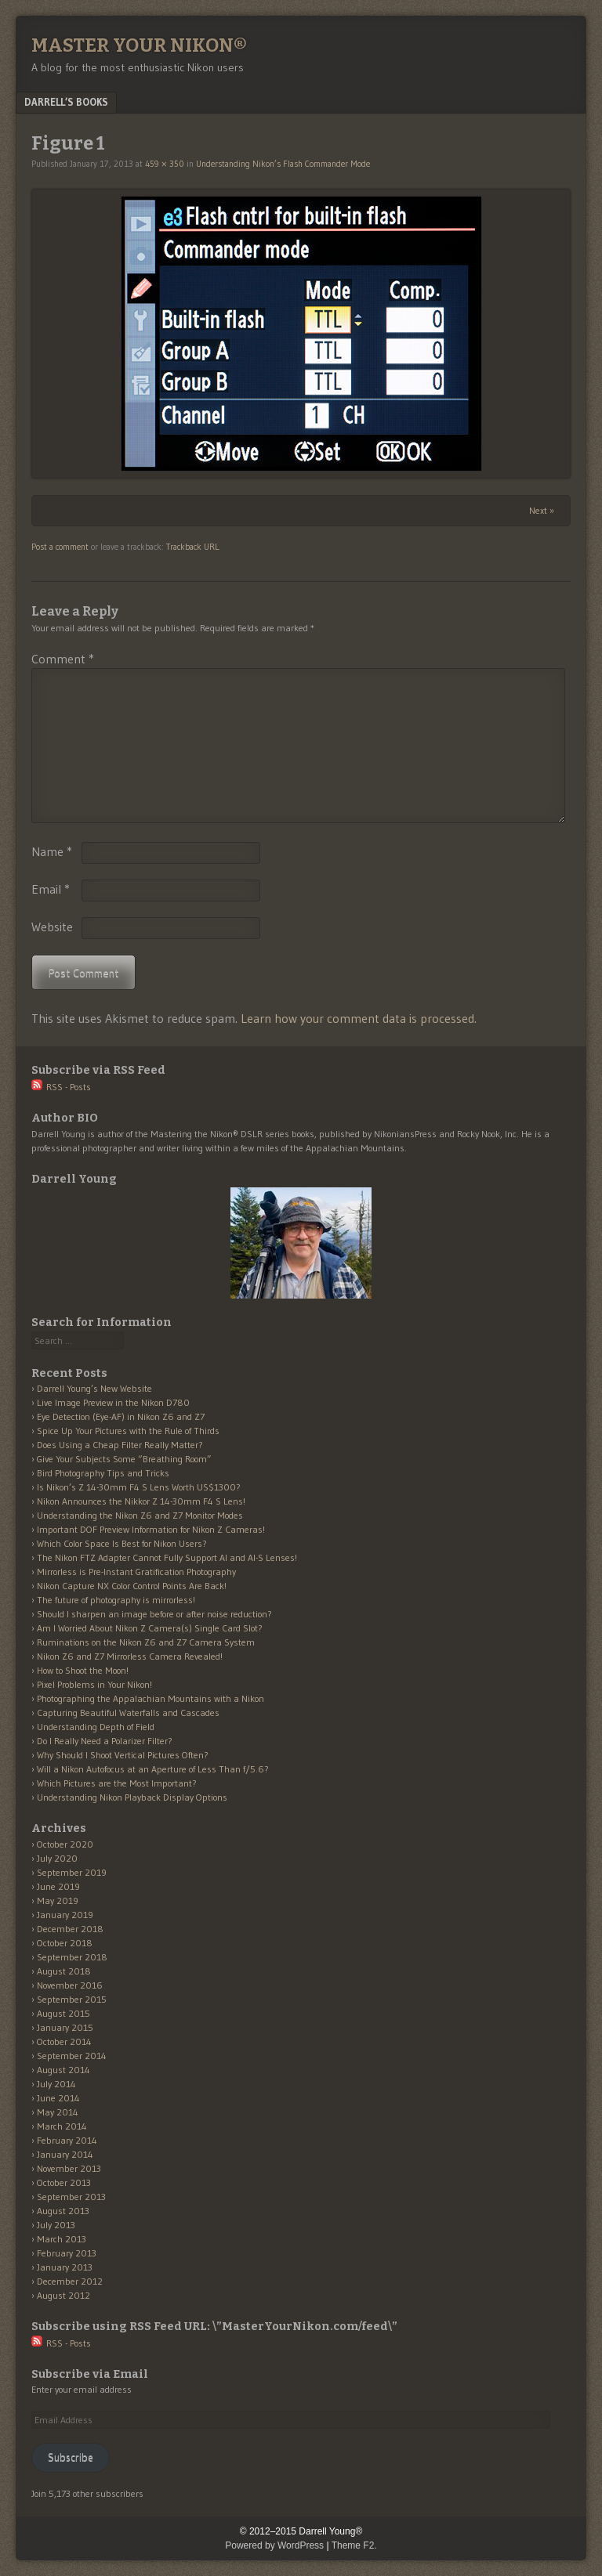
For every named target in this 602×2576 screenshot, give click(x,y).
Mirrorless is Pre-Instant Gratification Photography (136, 1571)
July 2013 (56, 2225)
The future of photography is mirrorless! (116, 1600)
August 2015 (63, 2013)
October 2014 (64, 2041)
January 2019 (65, 1914)
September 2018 (72, 1957)
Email (50, 889)
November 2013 (69, 2168)
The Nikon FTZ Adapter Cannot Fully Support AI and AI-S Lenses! (167, 1557)
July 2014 (56, 2084)
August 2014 (63, 2070)
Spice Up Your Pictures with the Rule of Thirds (128, 1430)
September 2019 (72, 1872)
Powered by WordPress (274, 2545)
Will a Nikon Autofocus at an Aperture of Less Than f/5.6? (153, 1769)
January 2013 (64, 2267)
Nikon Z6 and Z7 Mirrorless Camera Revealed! (130, 1656)
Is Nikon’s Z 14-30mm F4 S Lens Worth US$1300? (139, 1487)
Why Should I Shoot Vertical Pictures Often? (123, 1755)
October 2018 (64, 1943)
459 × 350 (164, 163)
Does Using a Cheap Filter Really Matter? (120, 1445)
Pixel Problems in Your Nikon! (94, 1684)
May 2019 (57, 1900)
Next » (541, 510)
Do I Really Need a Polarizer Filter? (104, 1741)
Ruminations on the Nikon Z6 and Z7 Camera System (146, 1642)
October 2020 (65, 1844)
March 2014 (62, 2126)
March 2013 (61, 2239)
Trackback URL (192, 546)
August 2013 (63, 2211)
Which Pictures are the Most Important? (117, 1783)
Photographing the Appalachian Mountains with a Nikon (150, 1698)
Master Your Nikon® (139, 45)
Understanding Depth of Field (95, 1726)
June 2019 (58, 1886)
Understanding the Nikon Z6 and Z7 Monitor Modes (140, 1515)
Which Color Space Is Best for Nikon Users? (122, 1543)
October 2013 (64, 2182)
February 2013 (66, 2253)
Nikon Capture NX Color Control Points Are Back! (132, 1585)
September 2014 (72, 2055)
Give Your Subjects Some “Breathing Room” (124, 1459)
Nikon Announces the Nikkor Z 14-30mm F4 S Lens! (141, 1501)
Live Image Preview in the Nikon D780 (113, 1402)
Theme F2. (354, 2545)
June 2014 (58, 2098)
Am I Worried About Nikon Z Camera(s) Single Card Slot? (150, 1628)
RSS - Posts (61, 1087)
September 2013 (71, 2196)
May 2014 (57, 2112)
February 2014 (67, 2140)
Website (52, 926)
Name (51, 851)
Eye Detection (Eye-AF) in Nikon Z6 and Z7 (121, 1416)
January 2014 (65, 2154)
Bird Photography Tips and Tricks (103, 1473)
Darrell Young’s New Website (94, 1388)
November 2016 (70, 1985)
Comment (62, 659)
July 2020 (57, 1858)
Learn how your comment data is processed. (359, 1018)
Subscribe (70, 2457)
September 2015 (72, 1999)
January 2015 (65, 2027)
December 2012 (70, 2281)
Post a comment (60, 546)
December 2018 (70, 1929)
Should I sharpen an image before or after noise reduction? (154, 1614)
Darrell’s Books (66, 102)
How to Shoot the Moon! (83, 1670)
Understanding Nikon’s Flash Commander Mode (283, 163)
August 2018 (64, 1971)
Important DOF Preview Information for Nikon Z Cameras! (151, 1529)
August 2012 (63, 2295)
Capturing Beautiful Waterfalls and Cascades (128, 1712)
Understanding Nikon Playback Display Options (132, 1797)
